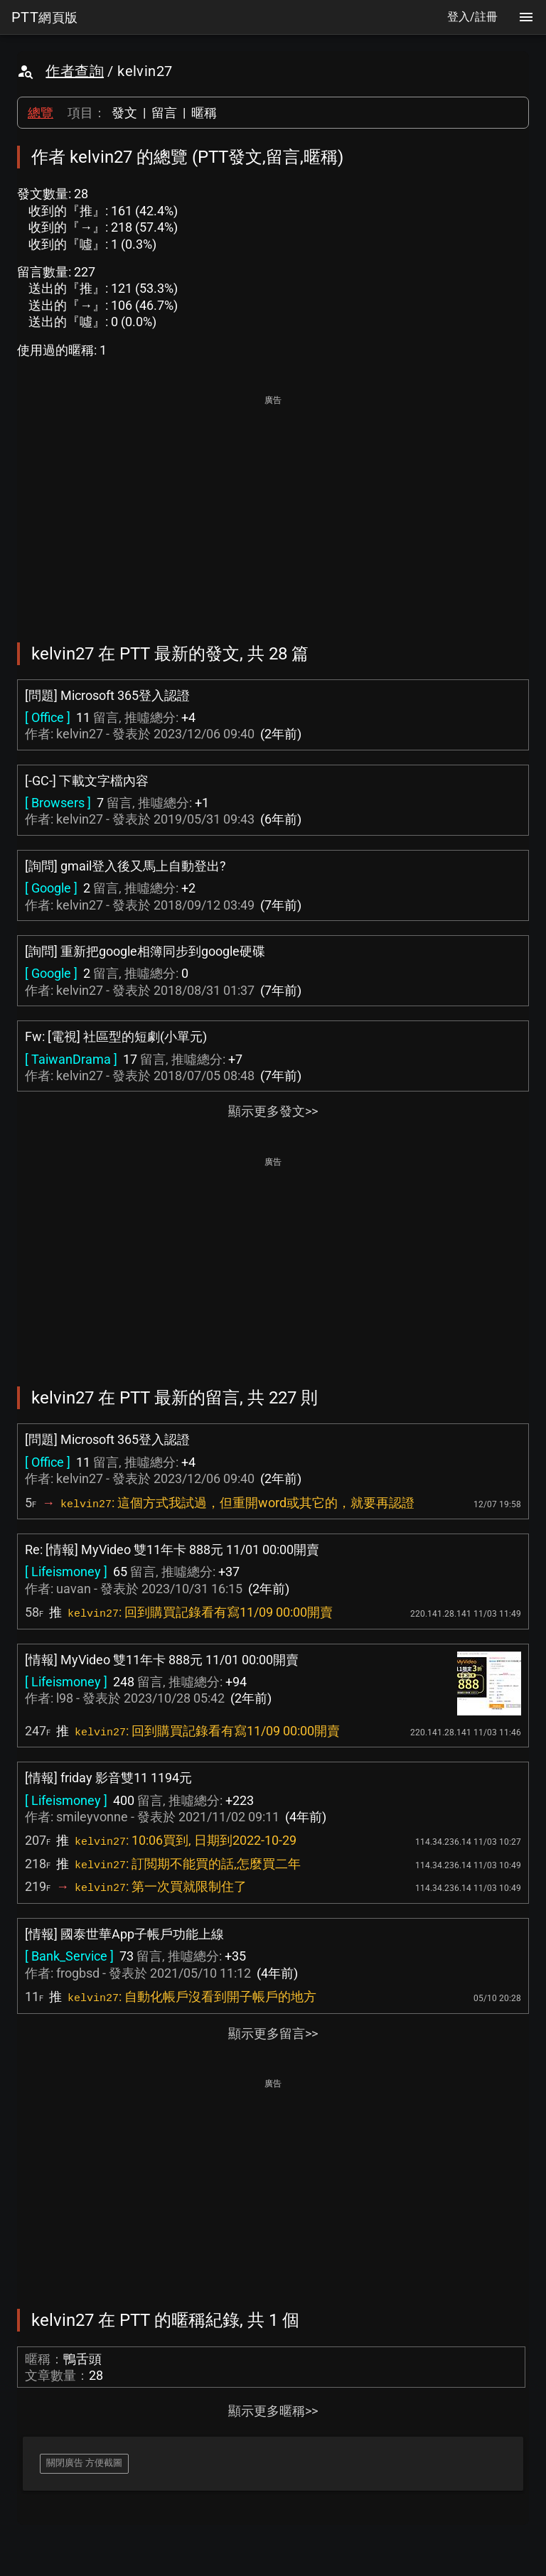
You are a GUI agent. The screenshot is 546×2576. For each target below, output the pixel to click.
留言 (164, 112)
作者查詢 (75, 71)
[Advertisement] (273, 508)
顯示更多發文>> (273, 1111)
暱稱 (204, 112)
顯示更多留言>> (273, 2033)
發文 (124, 112)
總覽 (40, 112)
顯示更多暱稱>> (273, 2410)
